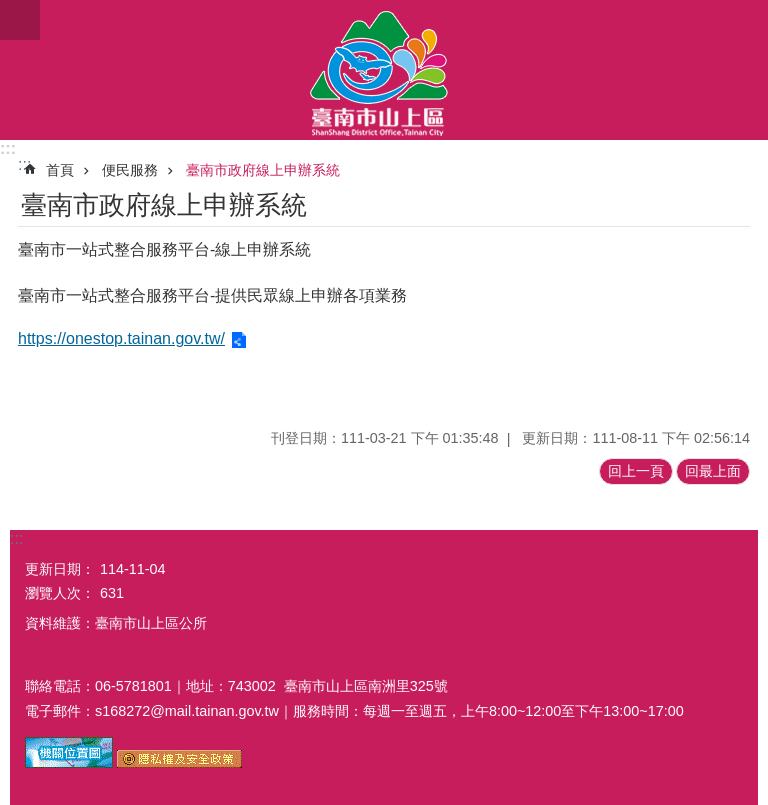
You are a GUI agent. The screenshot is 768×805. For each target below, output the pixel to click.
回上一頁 (636, 471)
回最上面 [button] (713, 471)
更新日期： (60, 569)
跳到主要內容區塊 (10, 10)
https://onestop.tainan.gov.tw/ (121, 338)
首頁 (60, 170)
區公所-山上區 (384, 70)
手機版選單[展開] (20, 20)
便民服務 (130, 170)
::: (8, 148)
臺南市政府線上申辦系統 (263, 170)
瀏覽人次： (60, 593)
